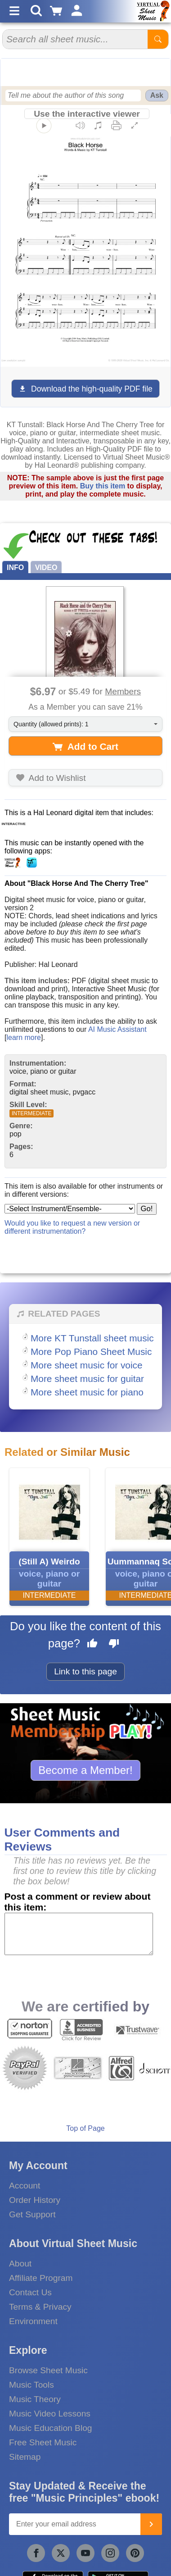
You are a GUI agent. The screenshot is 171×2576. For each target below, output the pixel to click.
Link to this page (85, 1671)
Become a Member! (85, 1770)
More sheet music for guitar (87, 1378)
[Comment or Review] (78, 1934)
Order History (34, 2200)
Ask (156, 95)
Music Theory (35, 2399)
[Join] (151, 2524)
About (20, 2263)
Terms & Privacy (40, 2307)
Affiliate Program (40, 2278)
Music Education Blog (50, 2428)
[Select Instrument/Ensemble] (69, 1208)
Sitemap (24, 2457)
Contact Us (30, 2292)
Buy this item (102, 486)
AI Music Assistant (117, 1029)
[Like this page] (92, 1644)
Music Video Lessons (49, 2413)
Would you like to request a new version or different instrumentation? (72, 1227)
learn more (23, 1037)
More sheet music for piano (87, 1392)
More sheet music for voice (87, 1365)
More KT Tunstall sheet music (92, 1338)
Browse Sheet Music (48, 2370)
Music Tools (31, 2384)
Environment (33, 2321)
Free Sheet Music (42, 2442)
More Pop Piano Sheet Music (91, 1351)
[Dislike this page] (114, 1644)
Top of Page (85, 2128)
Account (24, 2185)
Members (123, 691)
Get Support (32, 2214)
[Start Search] (158, 39)
